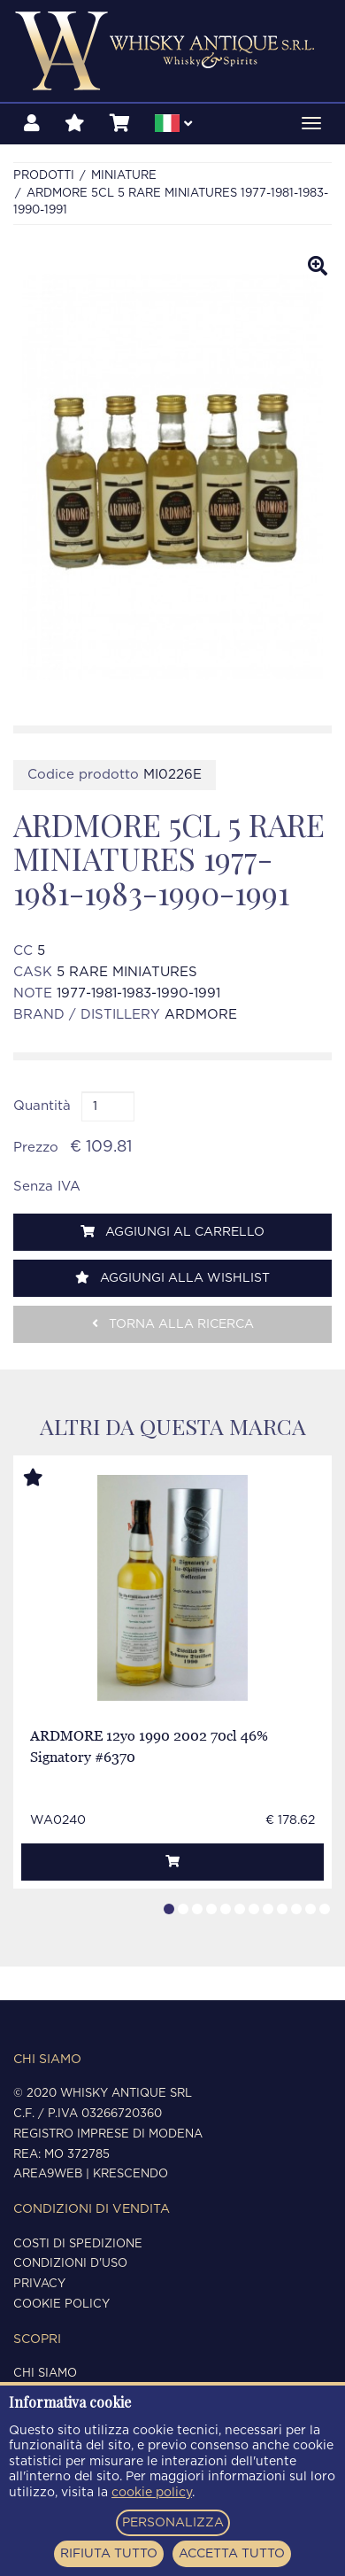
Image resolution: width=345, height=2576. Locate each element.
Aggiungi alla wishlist (172, 1277)
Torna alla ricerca (173, 1324)
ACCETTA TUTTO (232, 2554)
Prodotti (43, 176)
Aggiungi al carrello (172, 1231)
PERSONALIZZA (173, 2523)
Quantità (42, 1106)
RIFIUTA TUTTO (108, 2554)
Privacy (39, 2284)
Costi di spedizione (77, 2244)
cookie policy (151, 2493)
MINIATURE (124, 176)
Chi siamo (45, 2373)
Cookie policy (61, 2304)
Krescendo (130, 2174)
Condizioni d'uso (70, 2264)
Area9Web (47, 2174)
